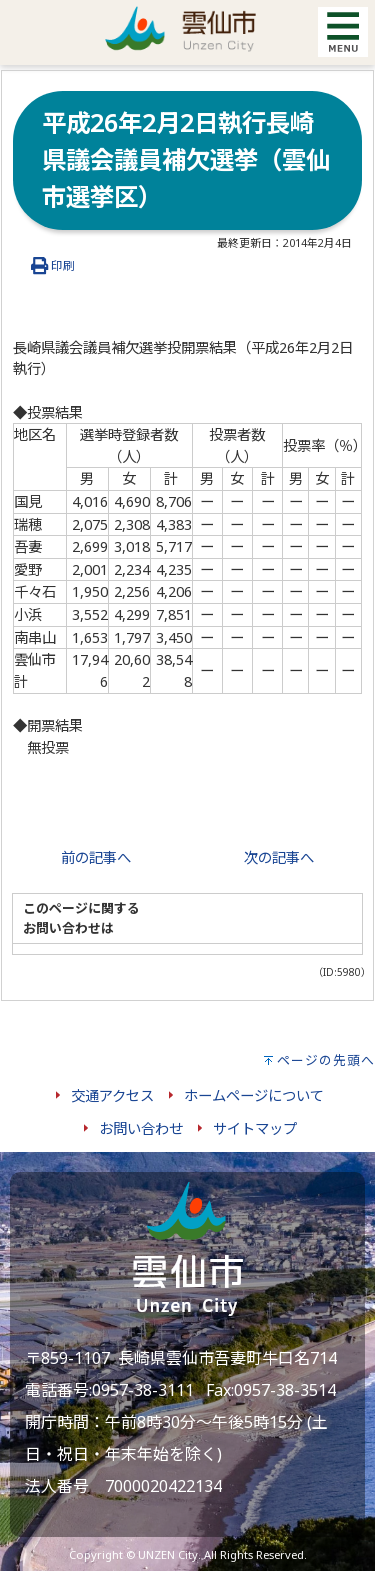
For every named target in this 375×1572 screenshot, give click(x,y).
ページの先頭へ (326, 1060)
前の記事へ (96, 857)
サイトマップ (255, 1128)
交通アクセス (112, 1095)
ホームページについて (254, 1095)
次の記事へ (279, 857)
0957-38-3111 (143, 1390)
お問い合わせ (141, 1128)
